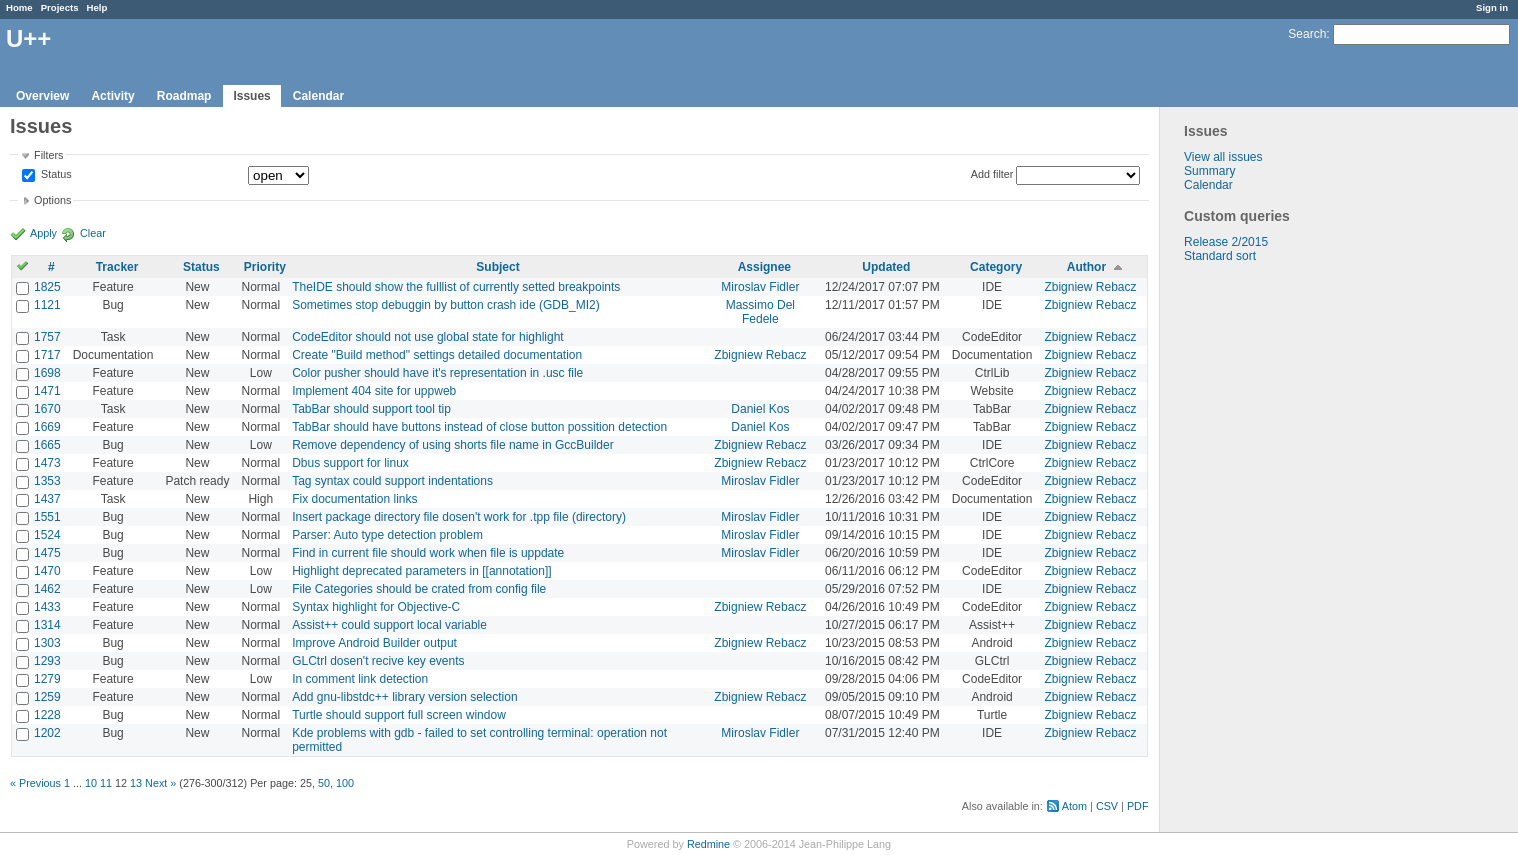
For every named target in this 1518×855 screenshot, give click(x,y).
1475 (47, 553)
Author (1086, 267)
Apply (43, 233)
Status (55, 175)
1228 (47, 715)
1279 (47, 679)
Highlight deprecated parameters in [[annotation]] (422, 571)
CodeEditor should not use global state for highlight (428, 337)
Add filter (992, 174)
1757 (47, 337)
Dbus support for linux (350, 463)
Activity (112, 96)
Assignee (764, 267)
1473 (47, 463)
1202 (47, 733)
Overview (42, 96)
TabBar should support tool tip (371, 409)
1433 (47, 607)
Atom (1074, 806)
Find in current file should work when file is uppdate (428, 553)
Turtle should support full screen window (399, 715)
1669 (47, 427)
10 (91, 783)
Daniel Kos (760, 409)
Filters (48, 155)
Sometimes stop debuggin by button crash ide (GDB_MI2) (446, 305)
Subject (497, 267)
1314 (47, 625)
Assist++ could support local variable (389, 625)
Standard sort (1220, 256)
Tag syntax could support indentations (392, 481)
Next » (160, 783)
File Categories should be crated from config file (419, 589)
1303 (47, 643)
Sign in (1492, 7)
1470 (47, 571)
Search (1307, 34)
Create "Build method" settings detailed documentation (437, 355)
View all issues (1223, 157)
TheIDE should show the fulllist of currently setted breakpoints (456, 287)
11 (106, 783)
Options (52, 200)
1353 (47, 481)
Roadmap (184, 96)
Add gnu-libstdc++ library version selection (404, 697)
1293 (47, 661)
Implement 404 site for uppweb (374, 391)
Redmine (708, 844)
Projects (60, 7)
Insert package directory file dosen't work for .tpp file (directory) (459, 517)
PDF (1138, 806)
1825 (47, 287)
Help (97, 7)
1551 (47, 517)
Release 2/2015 (1226, 242)
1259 (47, 697)
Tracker (117, 267)
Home (19, 7)
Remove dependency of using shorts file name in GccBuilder (453, 445)
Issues (251, 96)
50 (324, 783)
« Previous (35, 783)
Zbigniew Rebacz (1090, 287)
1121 (47, 305)
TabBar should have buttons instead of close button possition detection (479, 427)
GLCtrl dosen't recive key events (378, 661)
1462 (47, 589)
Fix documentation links (354, 499)
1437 (47, 499)
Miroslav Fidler (760, 287)
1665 (47, 445)
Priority (265, 267)
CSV (1107, 806)
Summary (1209, 171)
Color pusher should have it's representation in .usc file (437, 373)
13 (136, 783)
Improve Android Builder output (374, 643)
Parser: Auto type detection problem (387, 535)
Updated (886, 267)
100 (345, 783)
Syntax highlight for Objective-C (376, 607)
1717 (47, 355)
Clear (93, 233)
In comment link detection (360, 679)
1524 (47, 535)
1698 (47, 373)
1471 (47, 391)
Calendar (318, 96)
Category (996, 267)
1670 (47, 409)
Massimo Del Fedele (760, 312)
